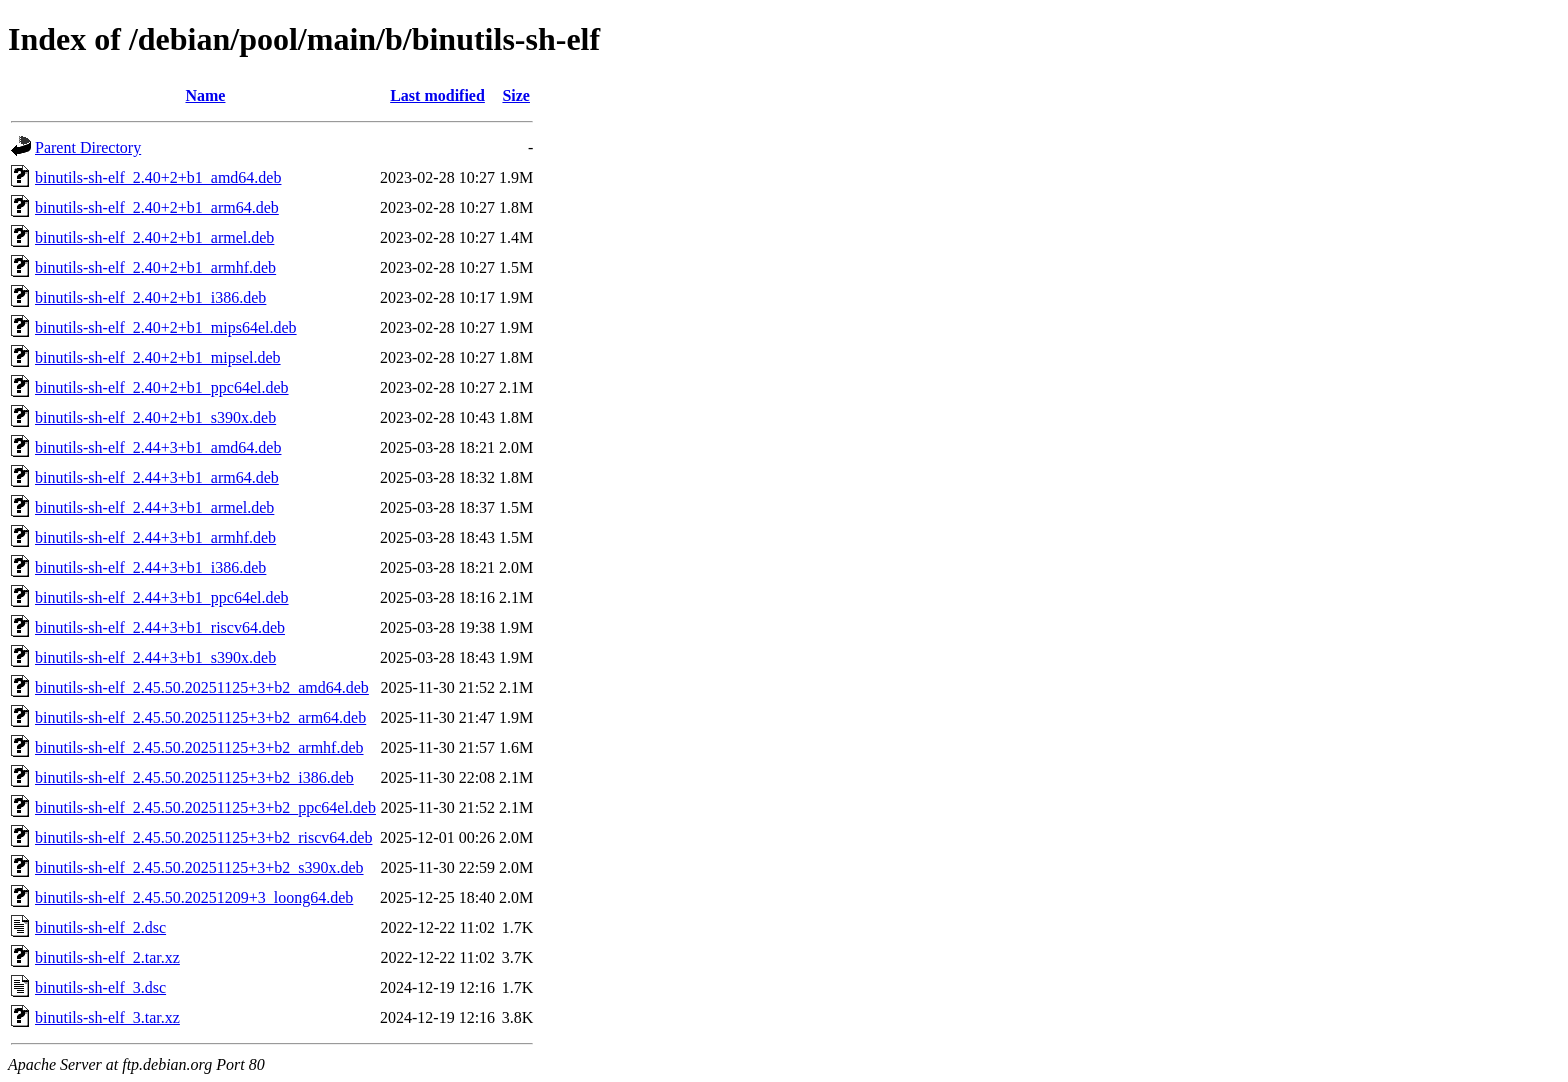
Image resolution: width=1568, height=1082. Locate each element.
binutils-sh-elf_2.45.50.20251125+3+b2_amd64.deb (202, 687)
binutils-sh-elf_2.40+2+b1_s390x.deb (155, 417)
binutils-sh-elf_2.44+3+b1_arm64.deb (157, 477)
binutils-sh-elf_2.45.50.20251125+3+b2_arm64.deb (200, 717)
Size (516, 95)
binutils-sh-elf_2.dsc (100, 927)
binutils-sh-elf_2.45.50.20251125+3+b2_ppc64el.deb (205, 807)
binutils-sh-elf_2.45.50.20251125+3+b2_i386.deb (194, 777)
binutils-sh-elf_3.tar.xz (107, 1017)
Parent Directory (88, 147)
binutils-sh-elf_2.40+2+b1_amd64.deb (158, 177)
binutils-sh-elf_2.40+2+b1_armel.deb (154, 237)
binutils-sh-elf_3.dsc (100, 987)
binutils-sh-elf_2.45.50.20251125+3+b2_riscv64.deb (203, 837)
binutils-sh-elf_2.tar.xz (107, 957)
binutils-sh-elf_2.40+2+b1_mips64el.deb (166, 327)
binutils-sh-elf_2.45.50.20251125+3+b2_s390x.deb (199, 867)
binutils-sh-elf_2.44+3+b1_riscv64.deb (160, 627)
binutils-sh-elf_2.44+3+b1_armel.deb (154, 507)
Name (205, 95)
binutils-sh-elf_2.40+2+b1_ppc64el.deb (162, 387)
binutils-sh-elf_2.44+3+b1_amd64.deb (158, 447)
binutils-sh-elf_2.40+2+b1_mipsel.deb (158, 357)
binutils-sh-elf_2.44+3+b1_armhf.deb (155, 537)
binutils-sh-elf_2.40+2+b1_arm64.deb (157, 207)
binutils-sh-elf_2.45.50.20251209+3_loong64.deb (194, 897)
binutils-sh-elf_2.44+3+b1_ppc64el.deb (162, 597)
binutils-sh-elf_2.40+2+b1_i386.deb (150, 297)
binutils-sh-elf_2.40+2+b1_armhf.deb (155, 267)
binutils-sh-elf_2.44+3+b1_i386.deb (150, 567)
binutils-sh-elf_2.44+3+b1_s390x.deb (155, 657)
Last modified (437, 95)
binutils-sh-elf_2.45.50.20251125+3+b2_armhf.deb (199, 747)
